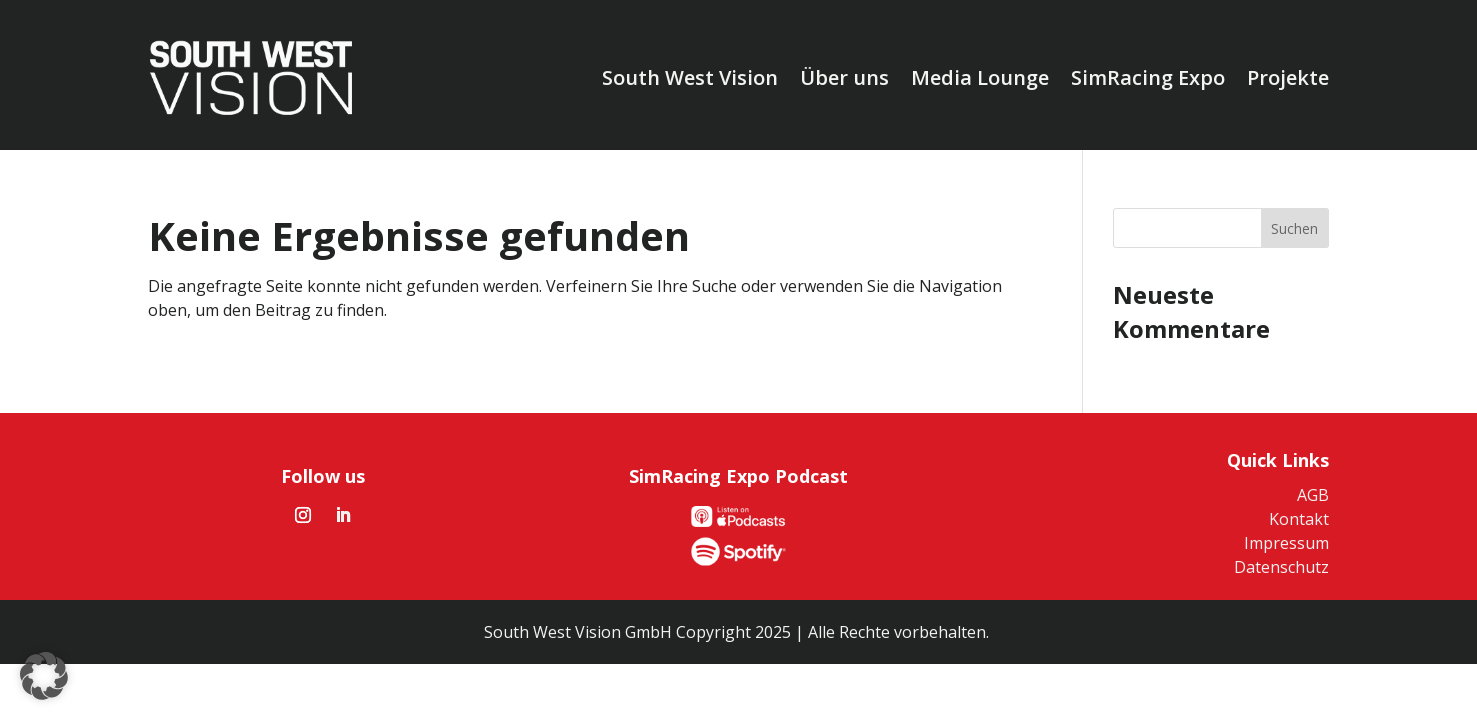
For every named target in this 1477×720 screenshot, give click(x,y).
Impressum (1286, 543)
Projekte (1288, 77)
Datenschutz (1281, 567)
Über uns (844, 77)
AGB (1313, 495)
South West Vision (690, 77)
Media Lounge (980, 77)
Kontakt (1299, 519)
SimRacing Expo (1148, 77)
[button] (44, 676)
